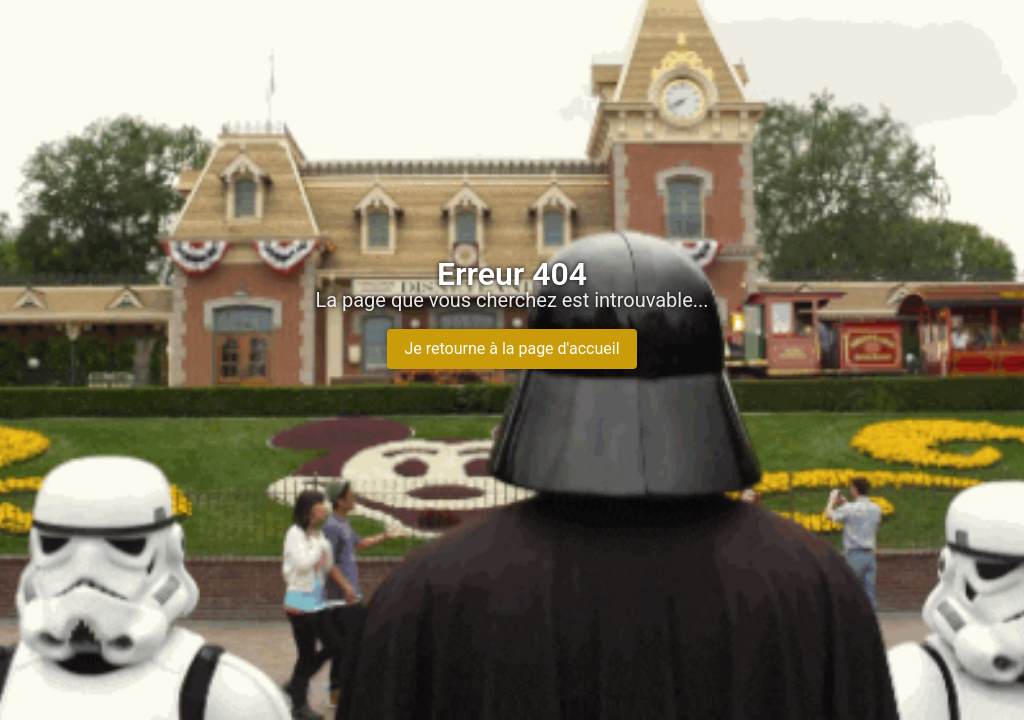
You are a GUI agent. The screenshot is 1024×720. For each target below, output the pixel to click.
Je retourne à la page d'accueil (511, 348)
